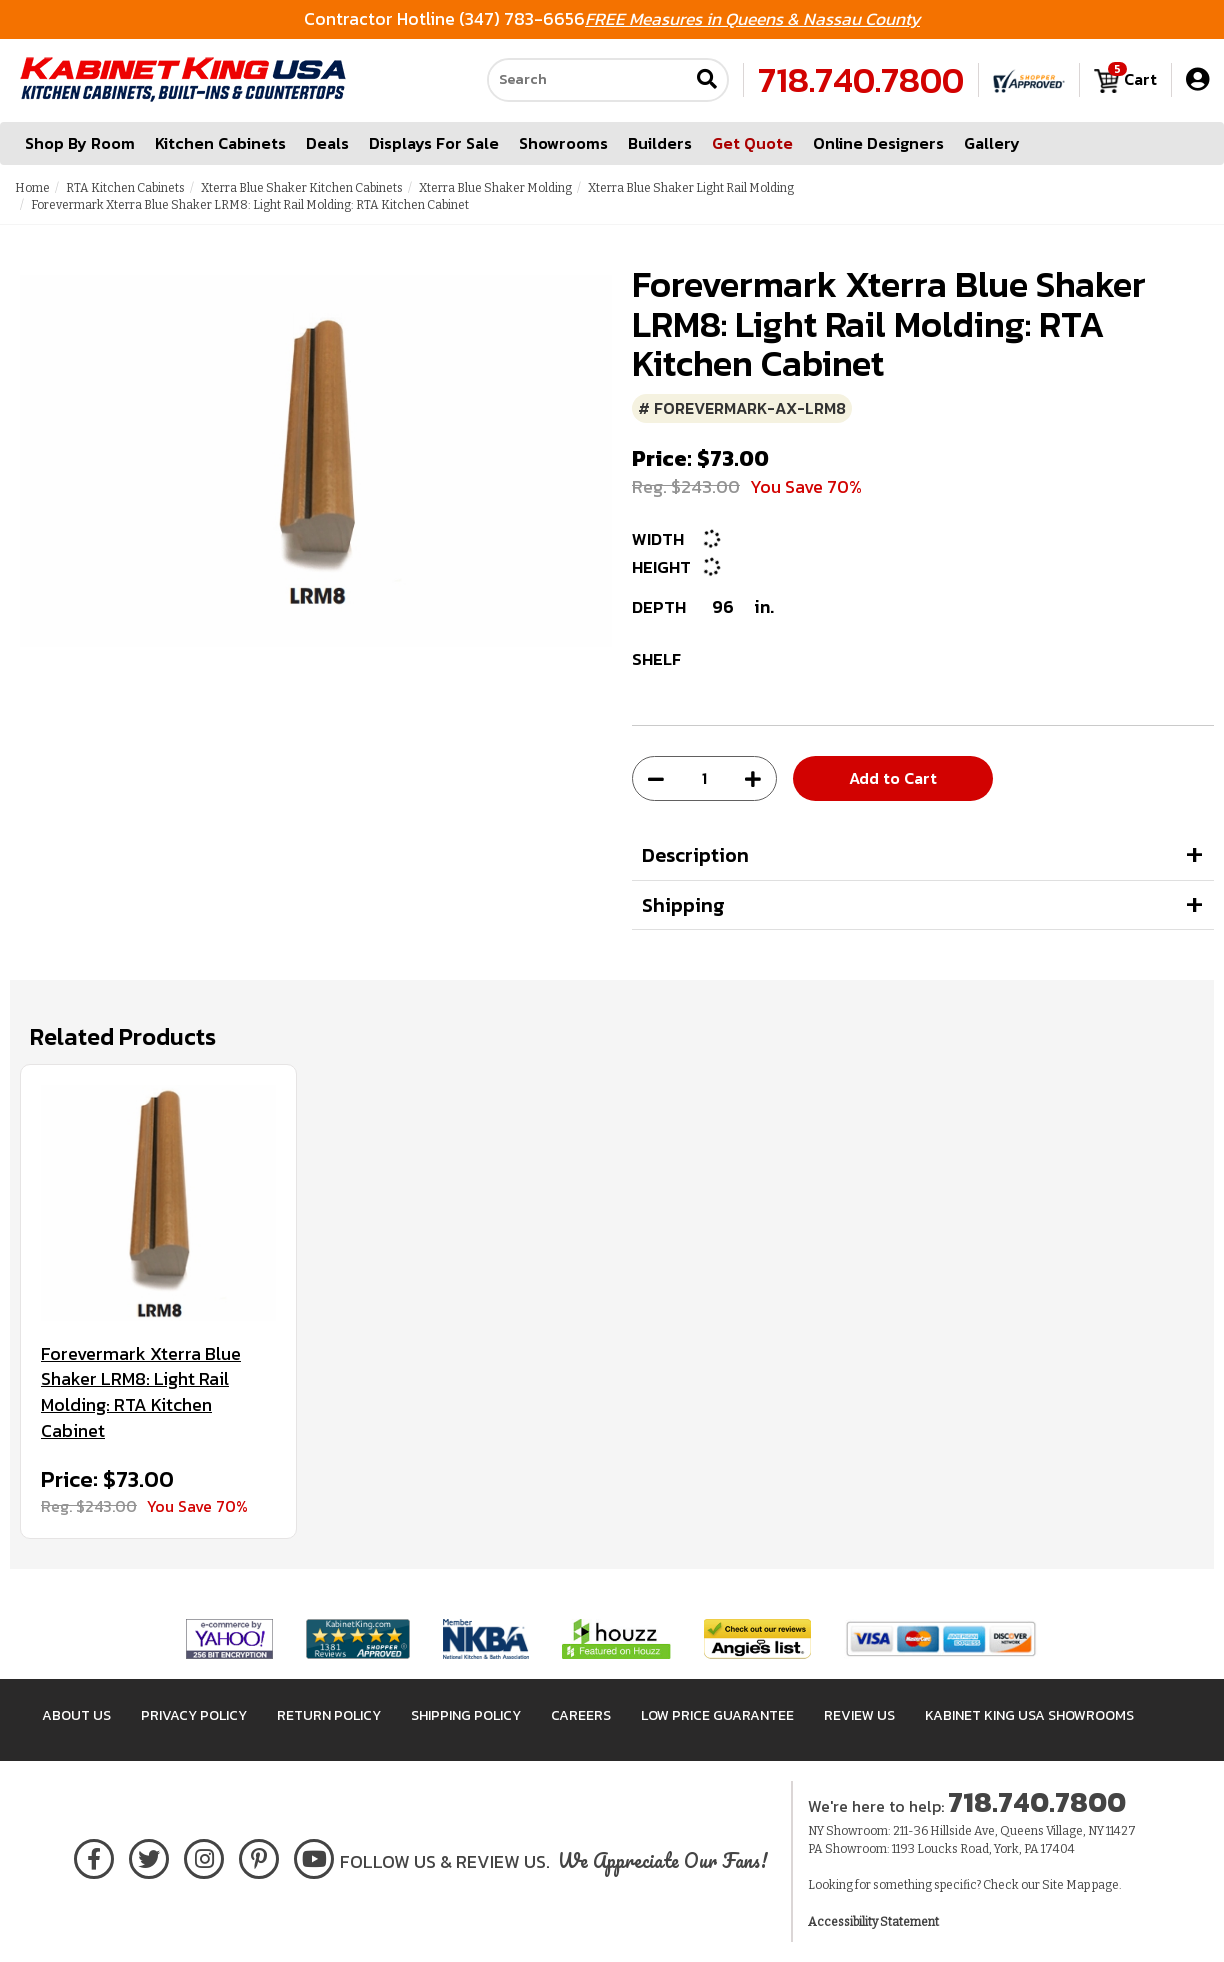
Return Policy (329, 1715)
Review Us (859, 1715)
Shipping (683, 905)
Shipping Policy (466, 1715)
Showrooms (563, 144)
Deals (327, 144)
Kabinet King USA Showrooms (1029, 1715)
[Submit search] (707, 81)
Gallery (992, 144)
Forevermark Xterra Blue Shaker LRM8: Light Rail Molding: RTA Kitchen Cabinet (141, 1392)
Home (32, 188)
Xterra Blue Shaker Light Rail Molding (691, 188)
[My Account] (1197, 80)
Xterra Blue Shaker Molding (495, 188)
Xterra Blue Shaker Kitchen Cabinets (302, 188)
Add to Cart (893, 778)
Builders (660, 144)
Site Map (1066, 1885)
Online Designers (878, 144)
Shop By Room (80, 144)
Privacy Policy (194, 1715)
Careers (581, 1715)
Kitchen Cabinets (220, 144)
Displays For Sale (434, 144)
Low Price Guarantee (717, 1715)
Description (695, 855)
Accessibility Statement (873, 1922)
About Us (76, 1715)
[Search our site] (588, 81)
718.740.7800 (861, 81)
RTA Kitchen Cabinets (125, 188)
